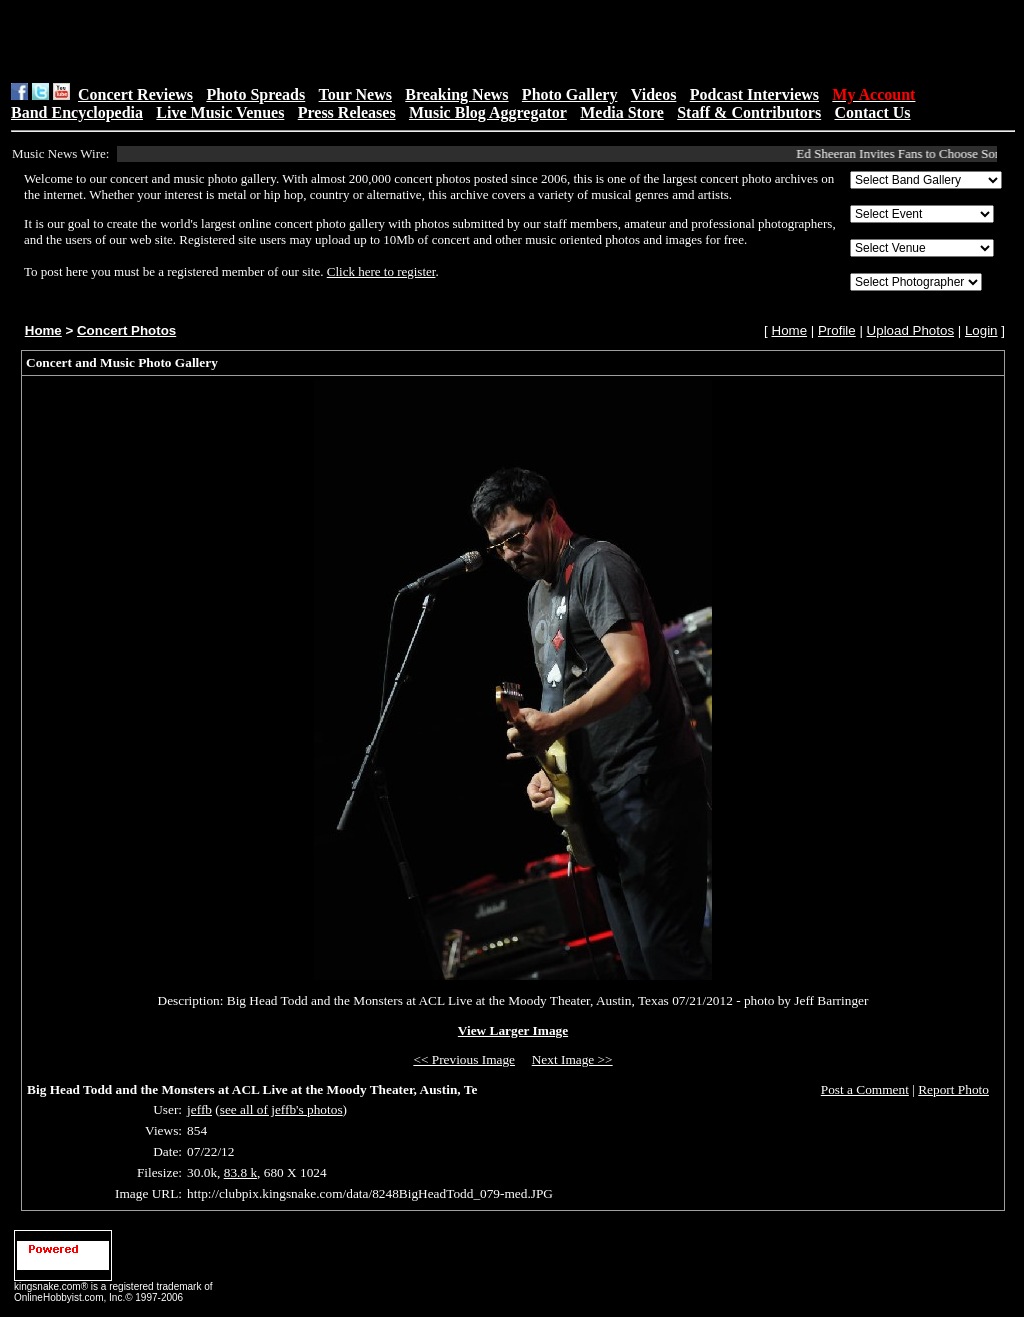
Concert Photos (126, 330)
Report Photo (953, 1089)
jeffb (199, 1109)
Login (981, 330)
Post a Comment (865, 1089)
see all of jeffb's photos (281, 1109)
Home (43, 330)
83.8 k (240, 1172)
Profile (837, 330)
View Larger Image (513, 1030)
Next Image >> (572, 1059)
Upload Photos (910, 330)
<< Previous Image (464, 1059)
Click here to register (381, 271)
